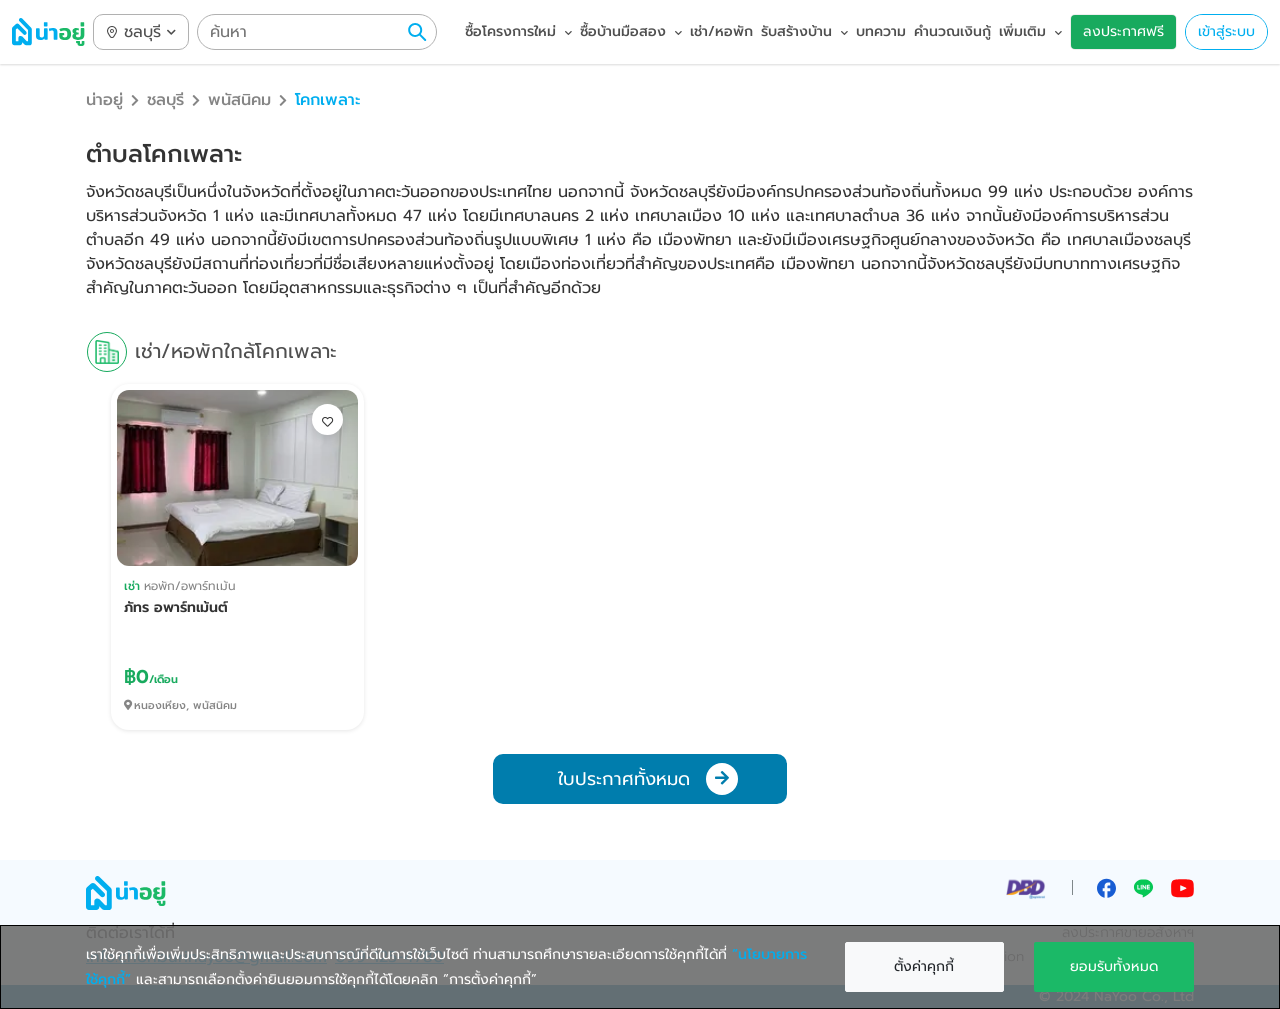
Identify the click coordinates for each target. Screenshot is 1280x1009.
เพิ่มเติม (1030, 31)
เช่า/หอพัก (721, 31)
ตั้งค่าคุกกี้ (924, 966)
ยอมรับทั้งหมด (1114, 966)
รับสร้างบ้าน (804, 31)
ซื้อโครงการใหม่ (518, 31)
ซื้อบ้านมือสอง (631, 31)
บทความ (881, 31)
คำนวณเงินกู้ (952, 31)
